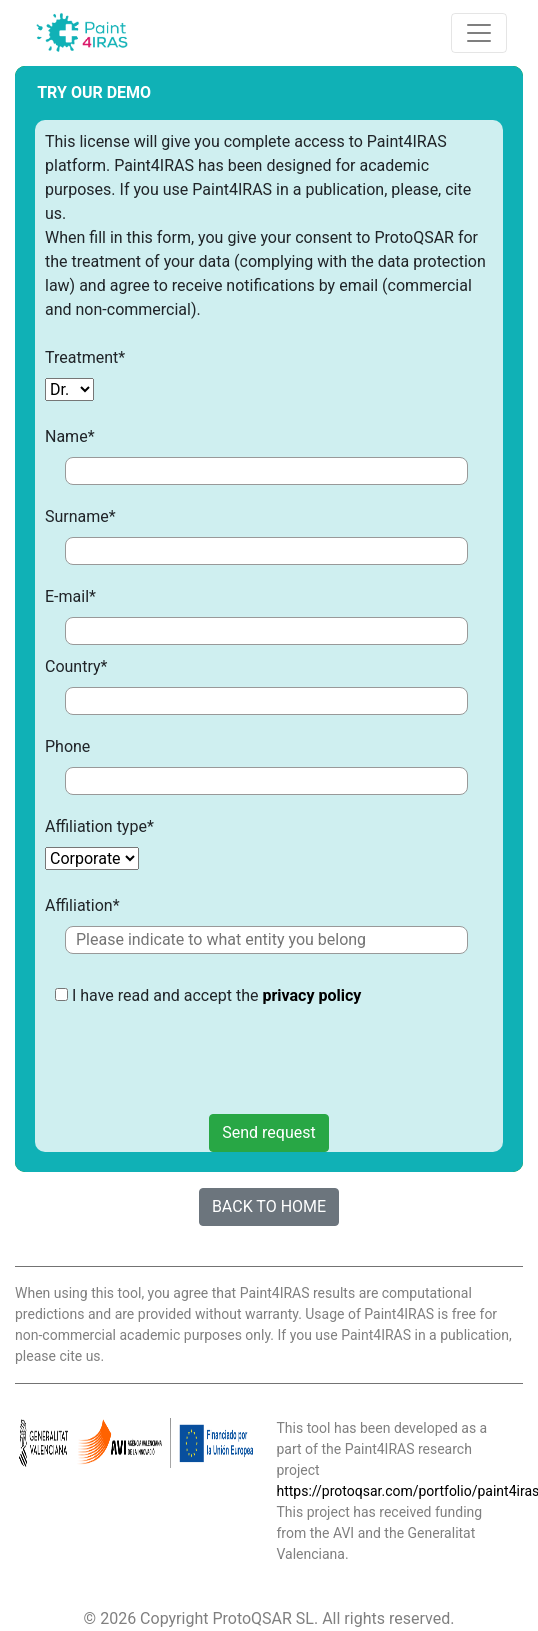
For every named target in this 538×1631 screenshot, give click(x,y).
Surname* (80, 516)
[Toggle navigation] (479, 33)
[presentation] (207, 1057)
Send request (268, 1132)
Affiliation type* (99, 826)
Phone (67, 746)
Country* (76, 666)
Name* (70, 436)
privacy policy (311, 995)
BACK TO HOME (269, 1206)
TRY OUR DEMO (94, 92)
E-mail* (70, 596)
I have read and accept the (208, 1041)
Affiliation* (82, 905)
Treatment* (85, 357)
